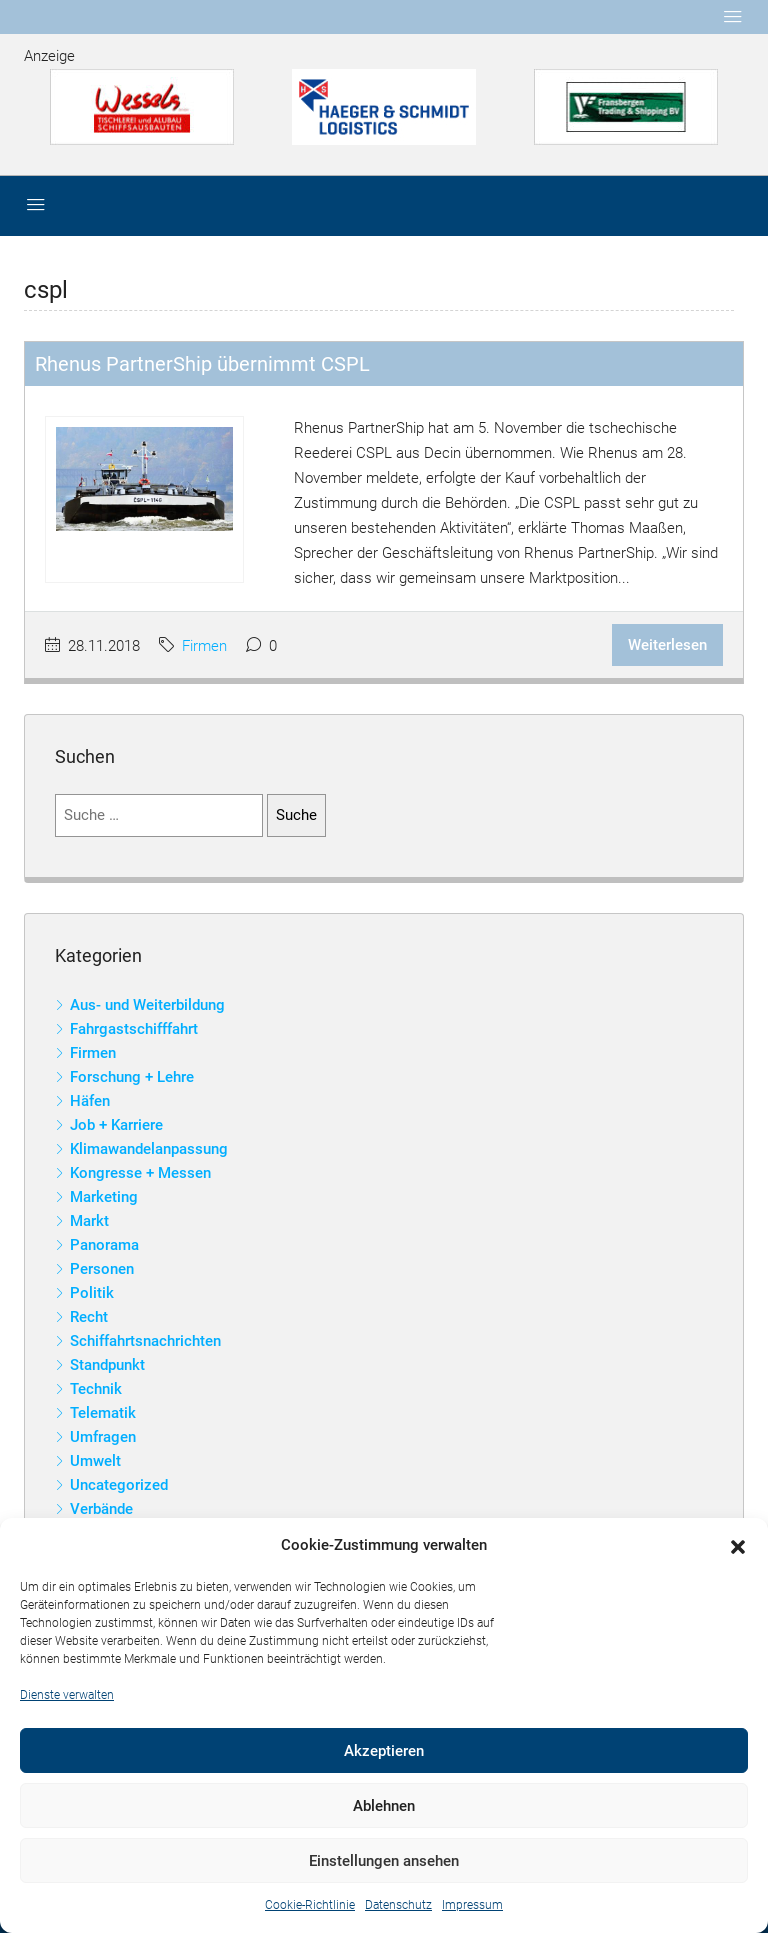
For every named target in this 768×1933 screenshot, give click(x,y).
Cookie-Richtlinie (310, 1905)
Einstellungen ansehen (384, 1861)
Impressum (472, 1905)
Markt (89, 1221)
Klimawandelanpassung (149, 1149)
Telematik (103, 1413)
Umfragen (103, 1437)
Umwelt (95, 1461)
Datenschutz (398, 1905)
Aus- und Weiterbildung (147, 1005)
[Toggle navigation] (733, 17)
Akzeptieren (384, 1751)
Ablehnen (384, 1806)
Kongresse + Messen (140, 1173)
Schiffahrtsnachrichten (145, 1341)
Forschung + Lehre (132, 1077)
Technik (96, 1389)
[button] (738, 1546)
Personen (102, 1269)
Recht (89, 1317)
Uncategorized (119, 1485)
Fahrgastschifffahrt (134, 1029)
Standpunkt (107, 1365)
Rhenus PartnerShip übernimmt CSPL (202, 364)
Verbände (101, 1509)
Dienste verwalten (67, 1695)
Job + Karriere (116, 1125)
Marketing (104, 1197)
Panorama (104, 1245)
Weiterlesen (667, 645)
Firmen (204, 646)
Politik (92, 1293)
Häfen (90, 1101)
